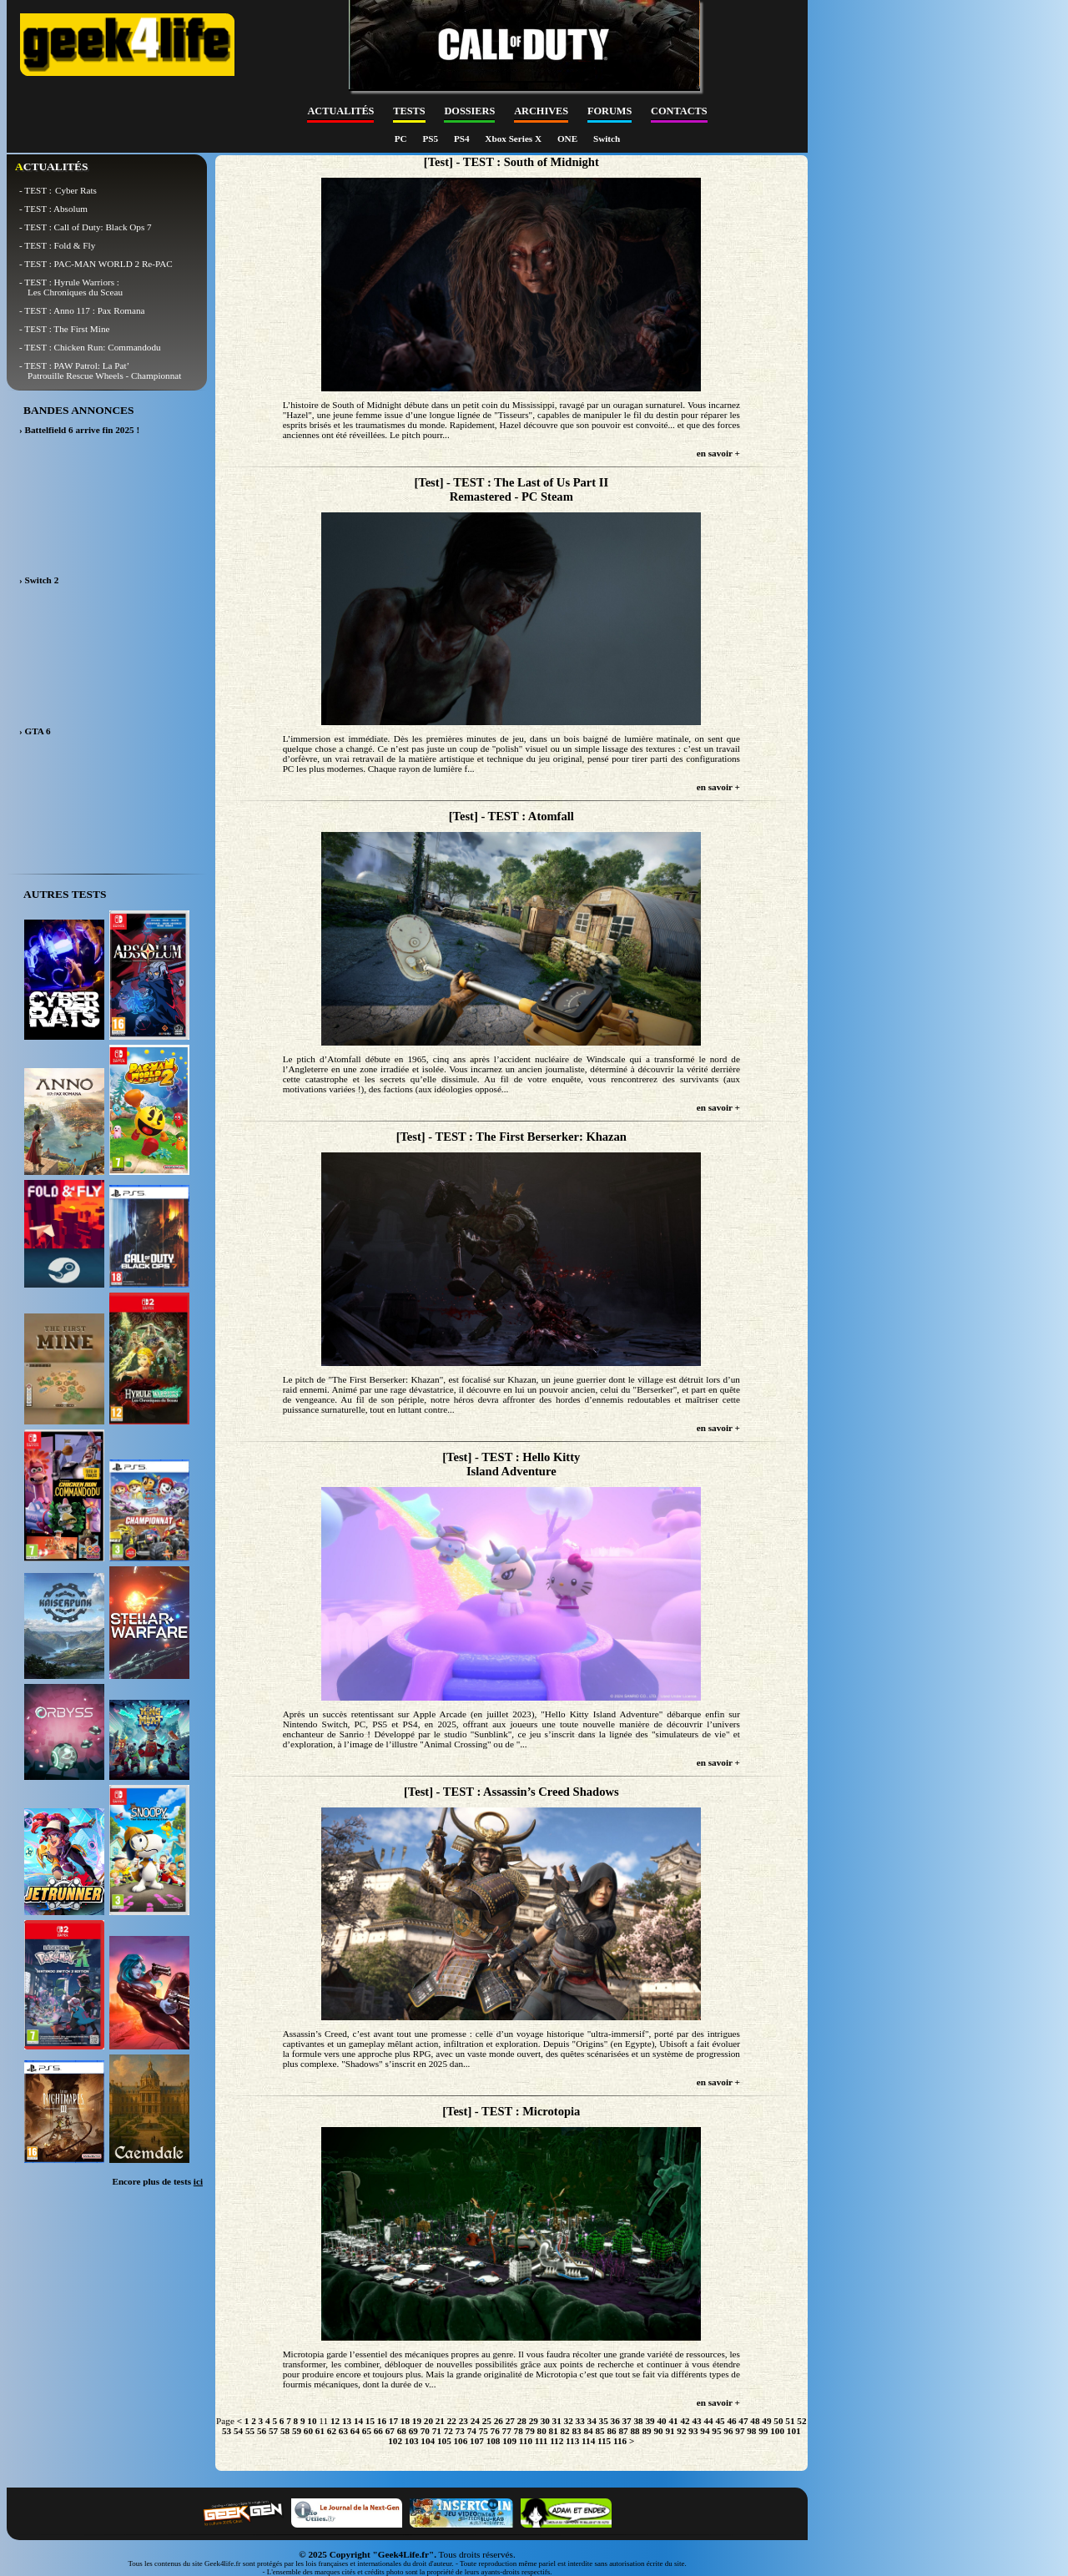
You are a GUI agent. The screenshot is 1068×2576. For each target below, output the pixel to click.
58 (285, 2431)
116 (620, 2441)
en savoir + (718, 453)
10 (311, 2421)
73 (460, 2431)
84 (587, 2431)
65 (366, 2431)
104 (428, 2441)
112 (556, 2441)
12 (335, 2421)
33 (580, 2421)
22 (451, 2421)
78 (518, 2431)
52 (801, 2421)
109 (509, 2441)
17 (393, 2421)
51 (789, 2421)
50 (778, 2421)
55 (249, 2431)
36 (615, 2421)
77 (506, 2431)
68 (401, 2431)
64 (355, 2431)
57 (273, 2431)
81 (553, 2431)
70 (425, 2431)
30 (545, 2421)
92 (681, 2431)
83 (577, 2431)
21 (440, 2421)
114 (588, 2441)
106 (461, 2441)
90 (657, 2431)
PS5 (431, 139)
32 (568, 2421)
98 (751, 2431)
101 (794, 2431)
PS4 (462, 139)
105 (444, 2441)
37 (627, 2421)
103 (412, 2441)
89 (646, 2431)
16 (381, 2421)
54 (238, 2431)
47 (743, 2421)
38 (638, 2421)
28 (521, 2421)
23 (463, 2421)
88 (634, 2431)
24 (475, 2421)
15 (370, 2421)
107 (477, 2441)
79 (530, 2431)
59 (296, 2431)
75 (483, 2431)
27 (510, 2421)
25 (486, 2421)
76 (495, 2431)
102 (395, 2441)
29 (533, 2421)
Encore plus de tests (157, 2181)
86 (611, 2431)
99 (763, 2431)
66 (378, 2431)
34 (592, 2421)
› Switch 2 (38, 580)
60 (308, 2431)
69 (413, 2431)
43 (696, 2421)
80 (542, 2431)
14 (358, 2421)
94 (704, 2431)
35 (603, 2421)
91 (669, 2431)
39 (649, 2421)
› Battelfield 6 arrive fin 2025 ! (79, 430)
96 (728, 2431)
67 (390, 2431)
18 (405, 2421)
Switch (606, 139)
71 (436, 2431)
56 (261, 2431)
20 (428, 2421)
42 (684, 2421)
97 (739, 2431)
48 (754, 2421)
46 (731, 2421)
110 (525, 2441)
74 (471, 2431)
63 (343, 2431)
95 (716, 2431)
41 (673, 2421)
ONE (568, 139)
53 (226, 2431)
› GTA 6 (35, 731)
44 (708, 2421)
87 (622, 2431)
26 (498, 2421)
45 (719, 2421)
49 (766, 2421)
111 (541, 2441)
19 (416, 2421)
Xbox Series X (514, 139)
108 (493, 2441)
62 (331, 2431)
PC (402, 139)
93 (693, 2431)
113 (572, 2441)
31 (557, 2421)
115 (604, 2441)
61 (320, 2431)
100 (777, 2431)
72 (448, 2431)
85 (599, 2431)
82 (565, 2431)
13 (346, 2421)
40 (661, 2421)
